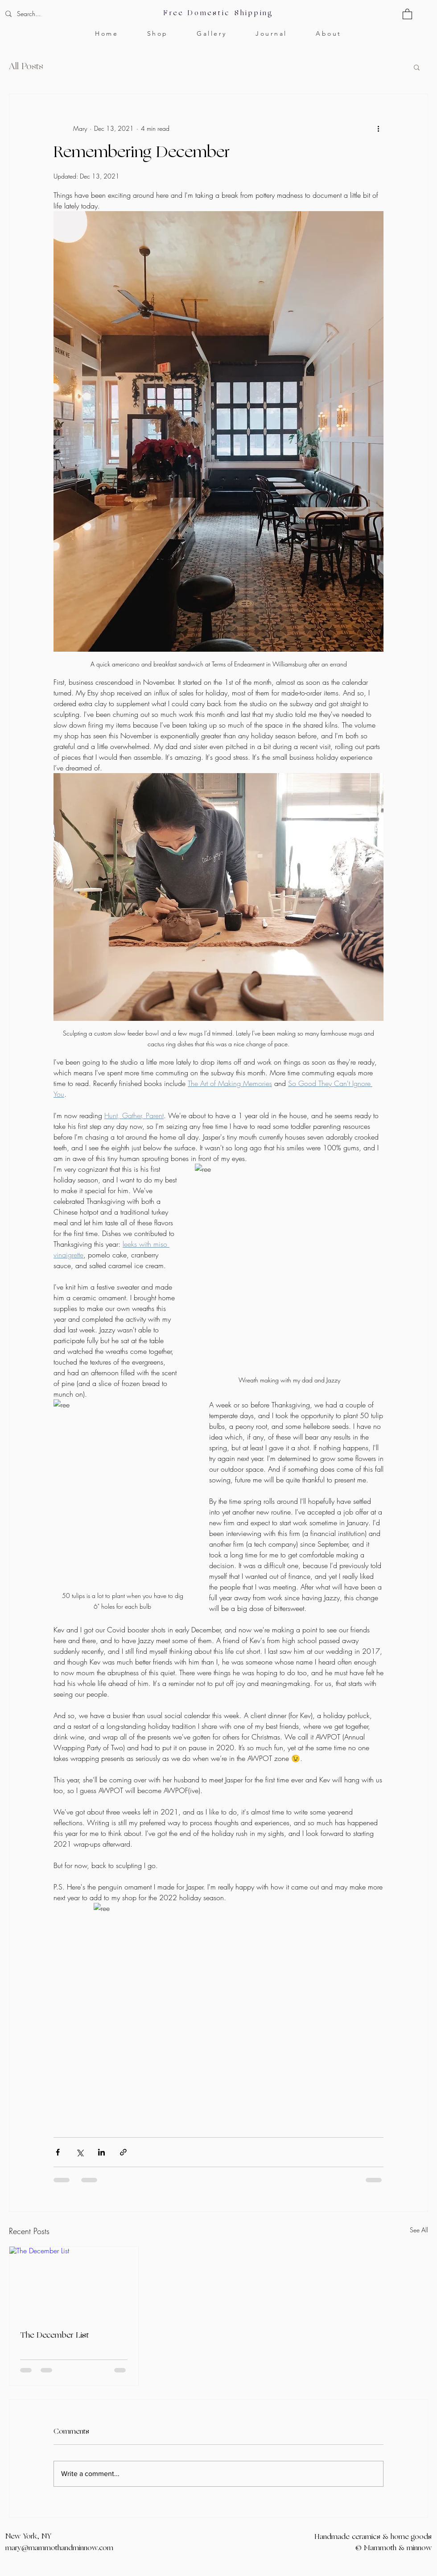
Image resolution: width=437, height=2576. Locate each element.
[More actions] (378, 128)
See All (419, 2230)
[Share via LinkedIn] (101, 2152)
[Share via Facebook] (58, 2152)
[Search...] (56, 14)
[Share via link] (123, 2152)
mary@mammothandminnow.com (59, 2548)
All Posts (26, 66)
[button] (407, 13)
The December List (54, 2335)
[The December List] (73, 2283)
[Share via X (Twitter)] (79, 2152)
